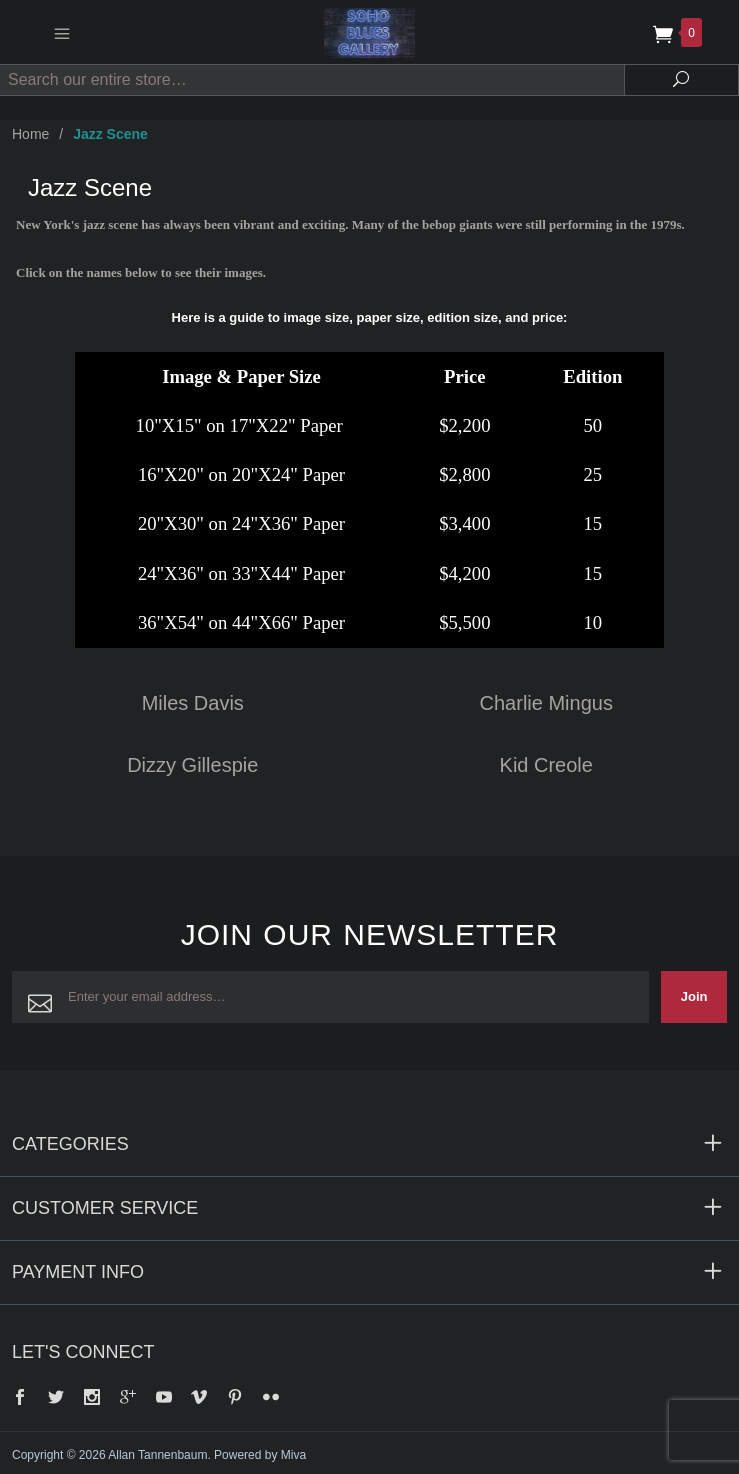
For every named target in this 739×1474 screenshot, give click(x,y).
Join (694, 996)
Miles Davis (193, 703)
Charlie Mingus (546, 703)
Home (30, 134)
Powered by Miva (260, 1455)
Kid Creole (546, 765)
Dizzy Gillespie (192, 765)
